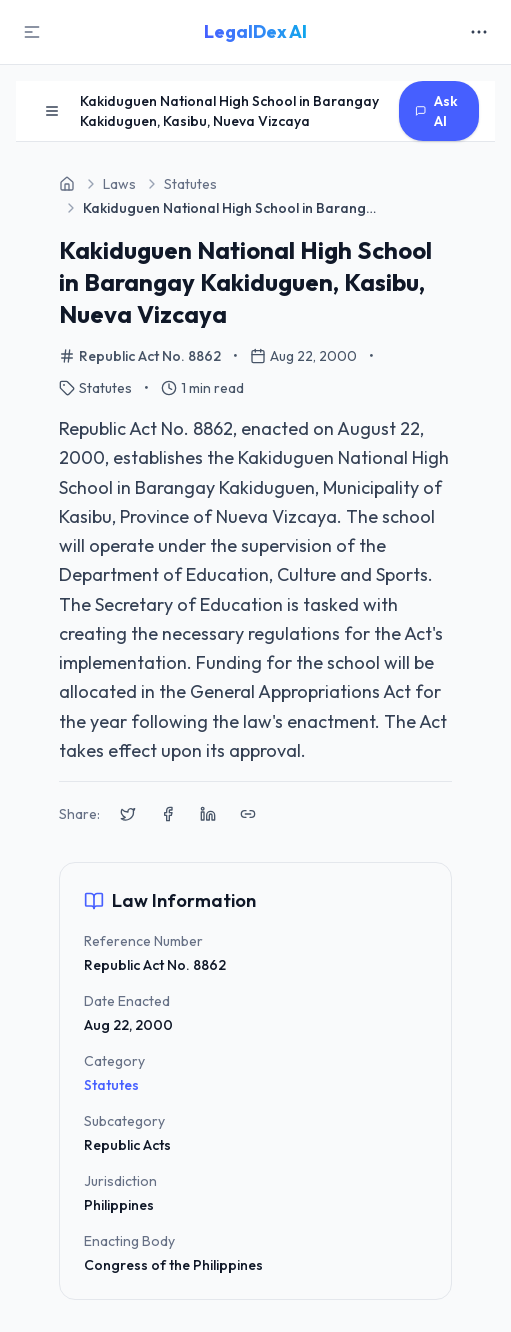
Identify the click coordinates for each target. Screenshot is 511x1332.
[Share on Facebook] (168, 814)
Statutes (111, 1085)
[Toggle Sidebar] (32, 32)
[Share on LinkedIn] (208, 814)
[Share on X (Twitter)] (128, 814)
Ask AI (436, 111)
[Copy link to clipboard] (248, 814)
